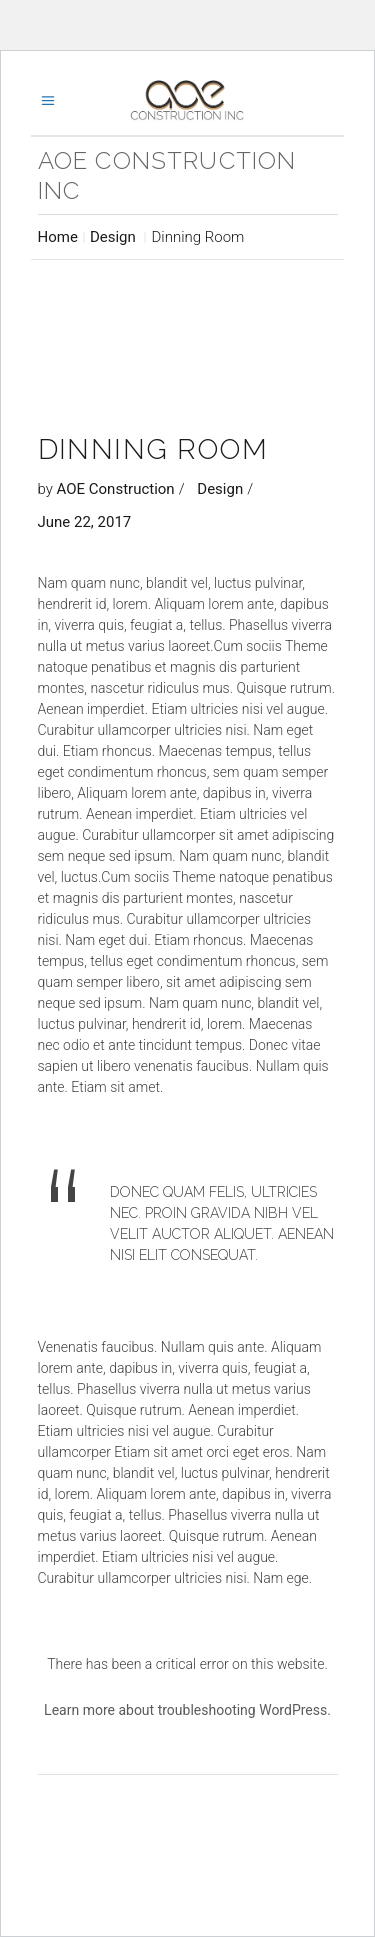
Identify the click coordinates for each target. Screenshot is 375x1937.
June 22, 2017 (85, 522)
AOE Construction (116, 489)
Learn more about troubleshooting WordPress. (187, 1710)
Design (113, 237)
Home (58, 237)
